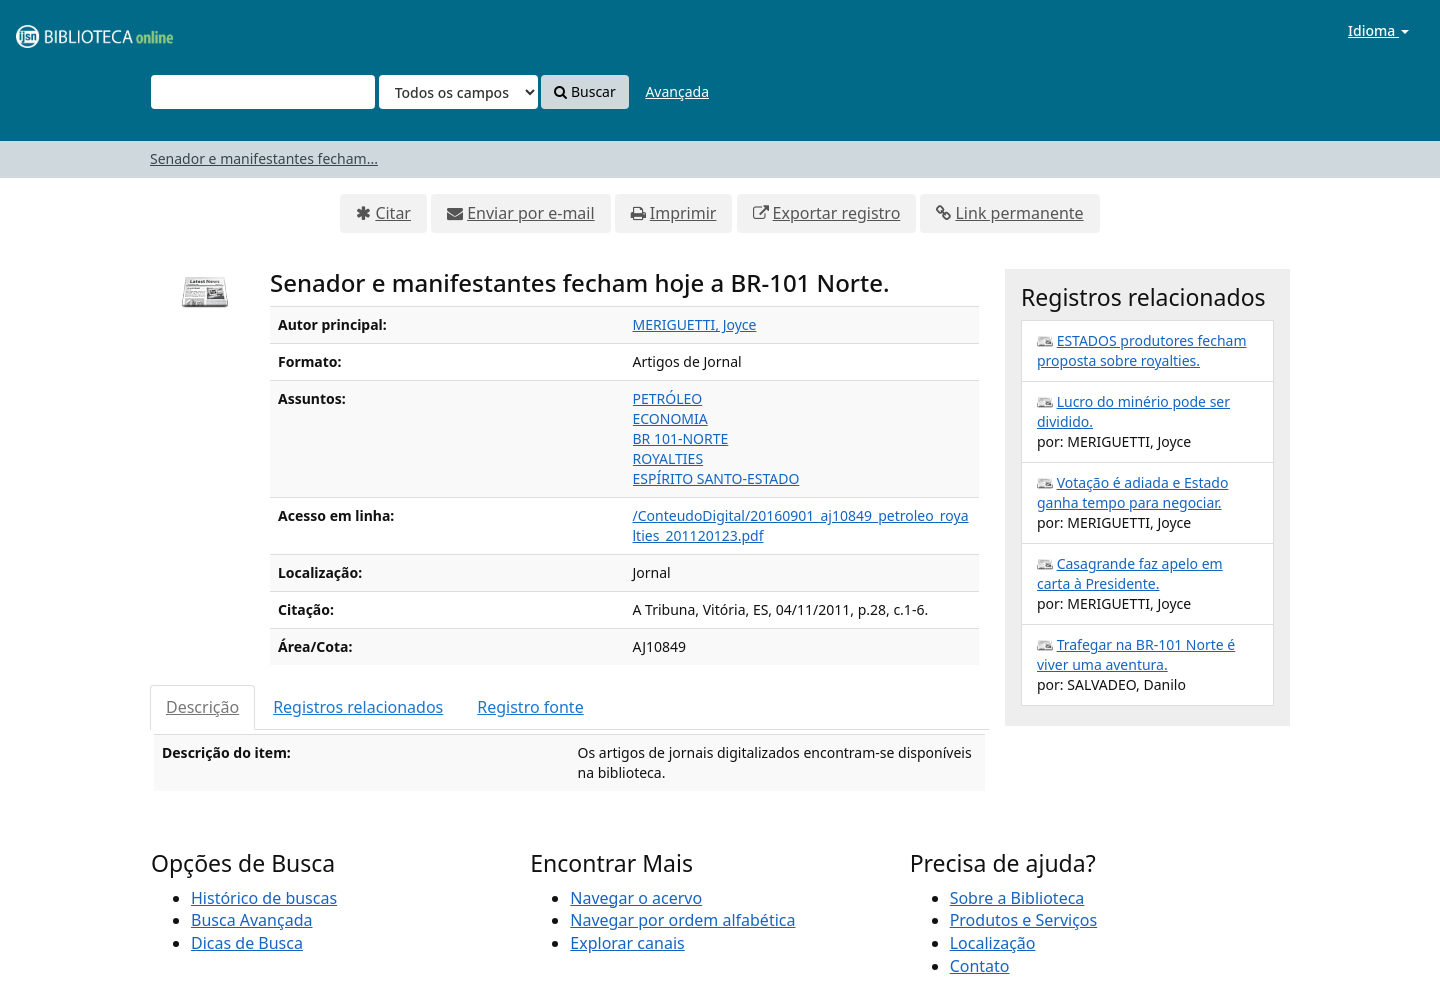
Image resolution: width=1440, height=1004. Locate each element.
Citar (393, 213)
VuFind (64, 30)
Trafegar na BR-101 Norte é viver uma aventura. (1136, 654)
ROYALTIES (668, 458)
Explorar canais (627, 943)
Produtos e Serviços (1024, 920)
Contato (980, 966)
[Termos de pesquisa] (263, 92)
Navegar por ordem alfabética (682, 920)
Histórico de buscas (264, 898)
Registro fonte (530, 707)
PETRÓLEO (668, 398)
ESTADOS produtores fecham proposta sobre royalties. (1141, 350)
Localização (993, 943)
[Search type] (458, 92)
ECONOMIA (670, 418)
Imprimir (683, 213)
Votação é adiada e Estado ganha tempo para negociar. (1132, 492)
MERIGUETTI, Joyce (695, 324)
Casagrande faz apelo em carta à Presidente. (1130, 573)
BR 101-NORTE (681, 438)
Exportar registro (837, 213)
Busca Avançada (251, 920)
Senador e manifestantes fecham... (264, 158)
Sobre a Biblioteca (1017, 898)
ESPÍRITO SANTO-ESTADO (716, 478)
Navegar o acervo (636, 898)
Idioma (1378, 30)
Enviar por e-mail (530, 213)
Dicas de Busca (247, 943)
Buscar (584, 91)
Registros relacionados (358, 707)
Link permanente (1019, 213)
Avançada (677, 91)
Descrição (202, 707)
